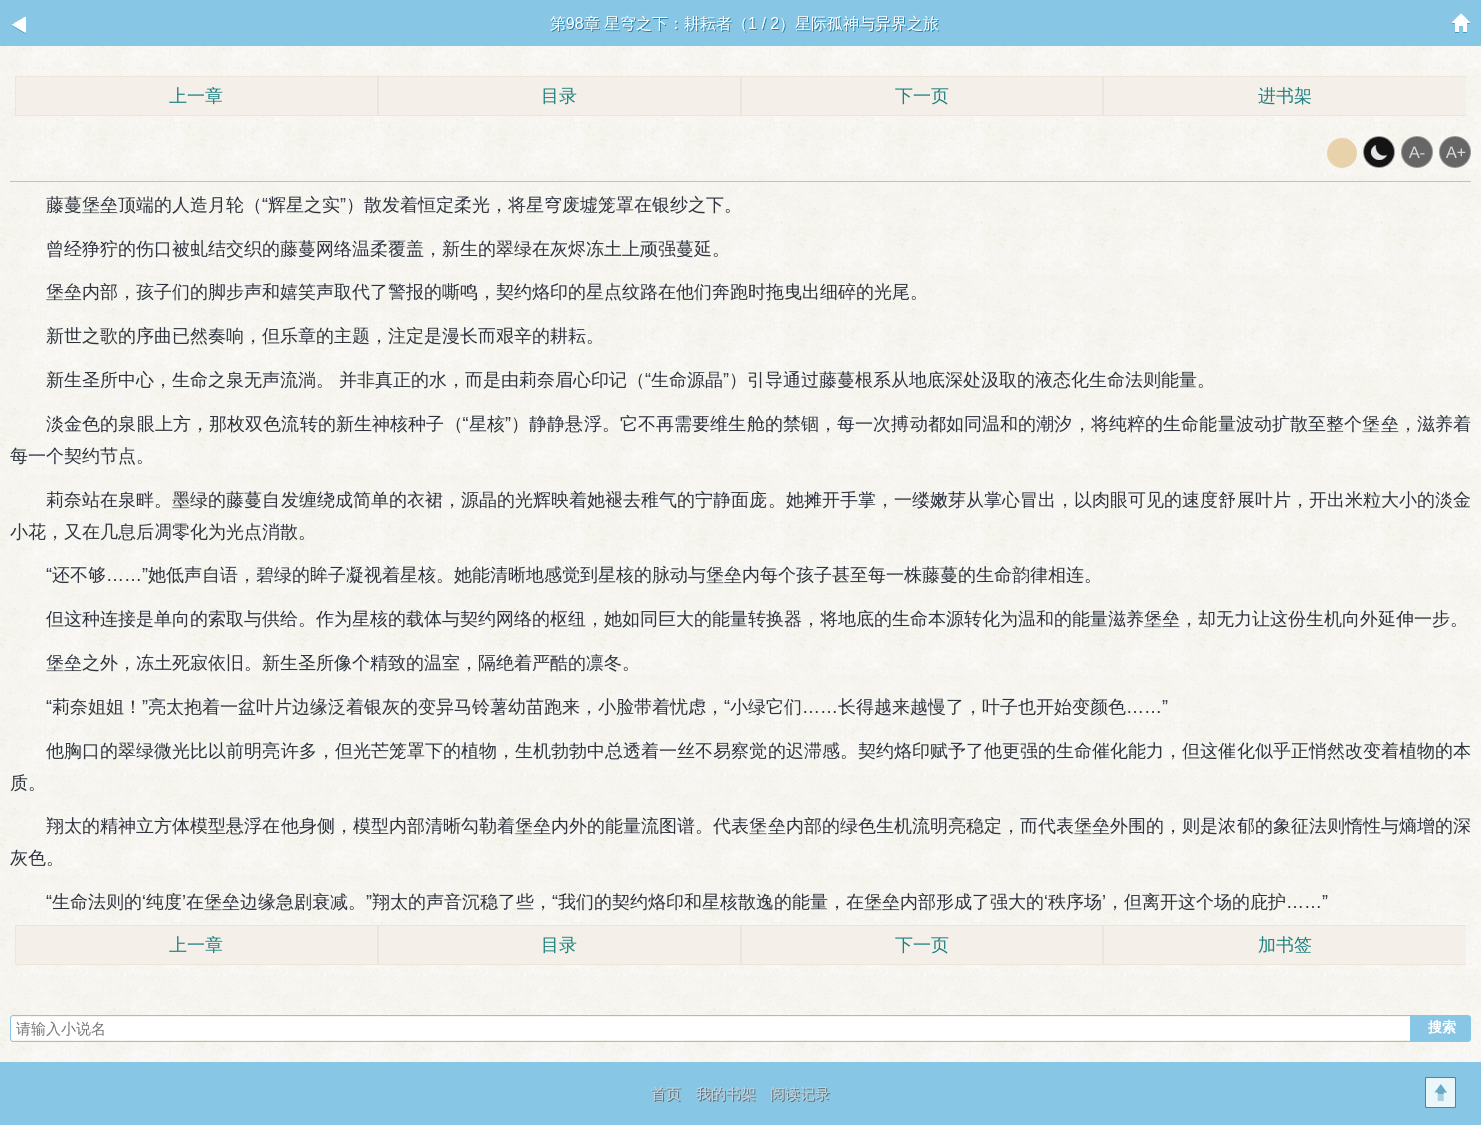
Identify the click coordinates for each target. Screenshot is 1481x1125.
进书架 (1285, 96)
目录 (559, 96)
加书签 (1285, 945)
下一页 (922, 96)
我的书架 (726, 1093)
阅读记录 (800, 1093)
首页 (666, 1093)
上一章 (196, 96)
